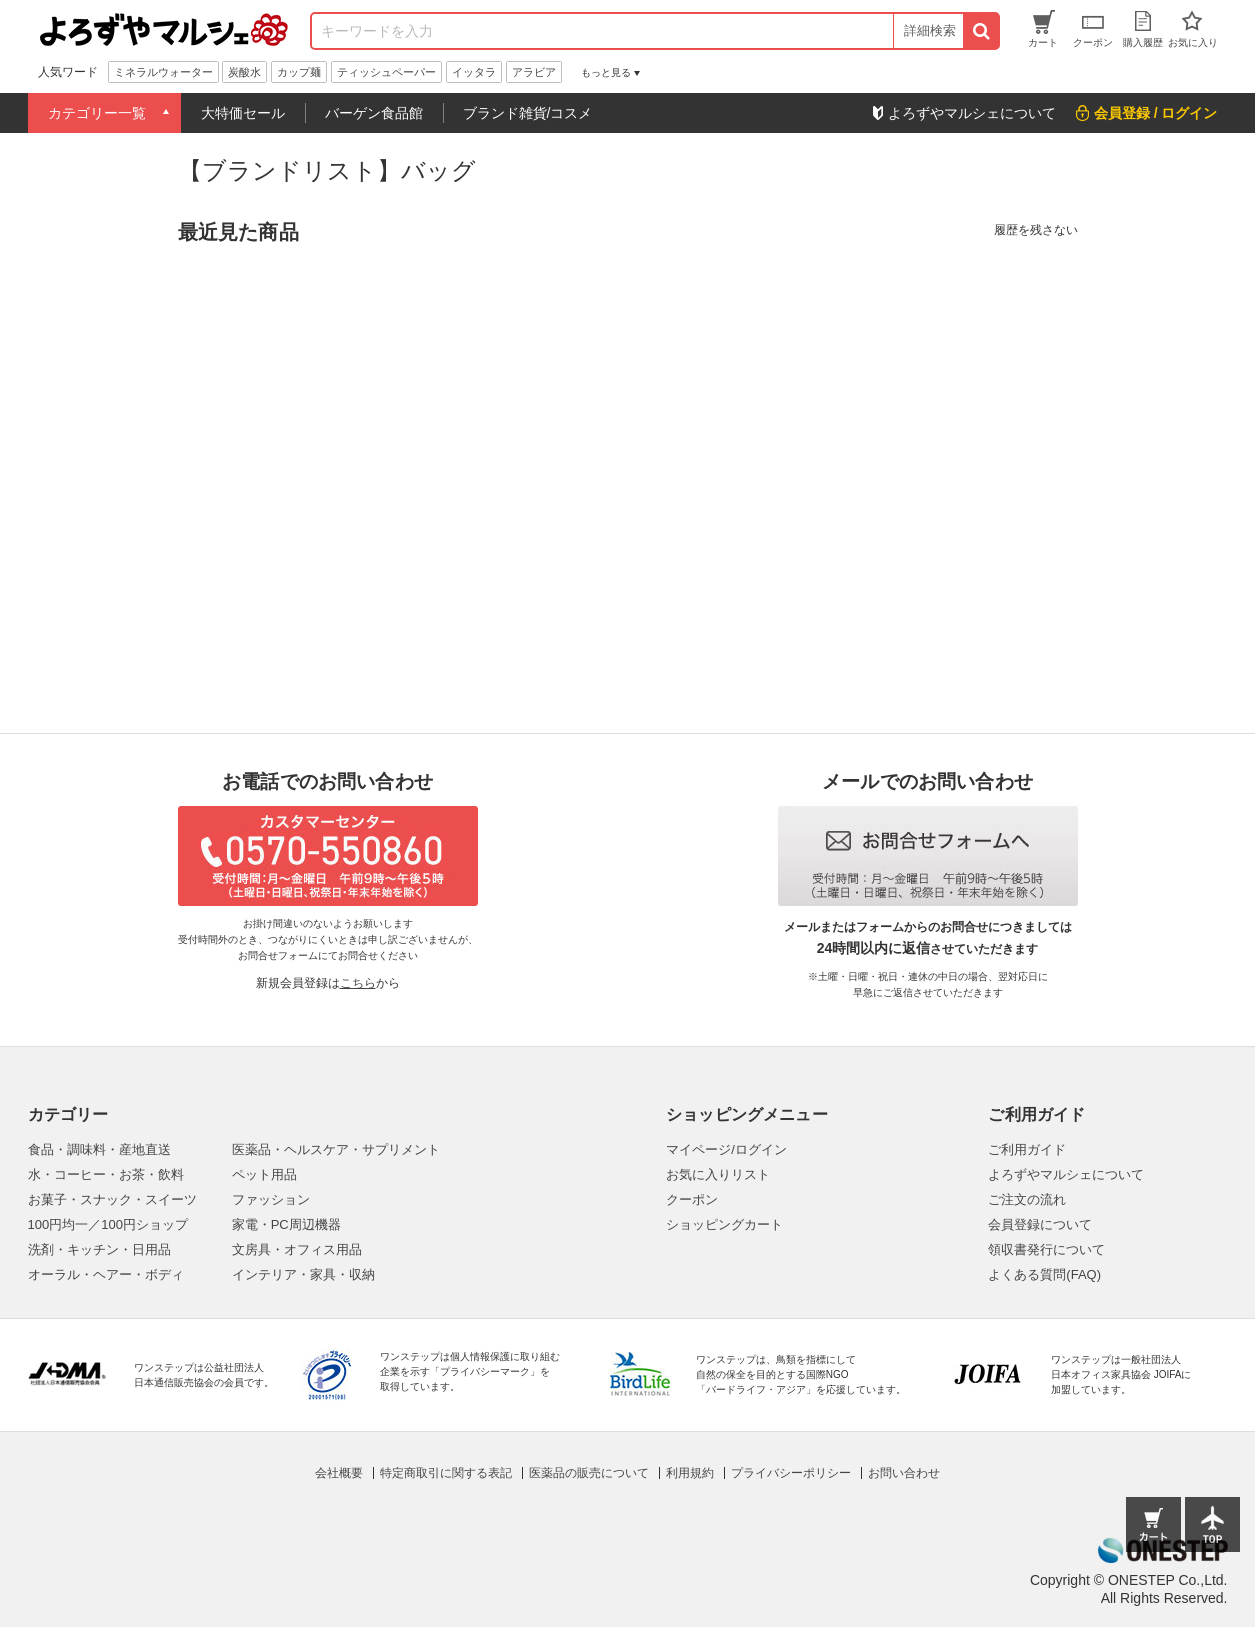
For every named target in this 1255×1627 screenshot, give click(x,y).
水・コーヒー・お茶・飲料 (106, 1174)
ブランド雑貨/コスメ (528, 113)
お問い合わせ (904, 1473)
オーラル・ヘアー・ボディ (106, 1274)
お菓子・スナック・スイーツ (112, 1199)
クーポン (692, 1199)
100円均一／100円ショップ (108, 1224)
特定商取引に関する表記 (446, 1473)
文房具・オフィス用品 (297, 1249)
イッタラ (474, 72)
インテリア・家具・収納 (303, 1274)
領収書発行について (1046, 1249)
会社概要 (339, 1473)
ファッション (271, 1199)
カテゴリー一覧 (97, 113)
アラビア (534, 72)
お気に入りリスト (718, 1174)
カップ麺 (299, 72)
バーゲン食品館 (374, 113)
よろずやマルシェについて (1066, 1174)
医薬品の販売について (589, 1473)
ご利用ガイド (1027, 1149)
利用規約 (690, 1473)
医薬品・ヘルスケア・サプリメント (336, 1149)
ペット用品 (264, 1174)
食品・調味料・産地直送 (99, 1149)
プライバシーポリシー (791, 1473)
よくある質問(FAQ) (1044, 1274)
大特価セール (243, 113)
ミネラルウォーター (163, 72)
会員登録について (1040, 1224)
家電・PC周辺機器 (286, 1224)
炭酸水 (244, 72)
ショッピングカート (724, 1224)
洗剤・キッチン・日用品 (99, 1249)
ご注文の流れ (1027, 1199)
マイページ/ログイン (726, 1149)
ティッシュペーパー (386, 72)
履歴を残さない (1035, 230)
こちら (358, 983)
